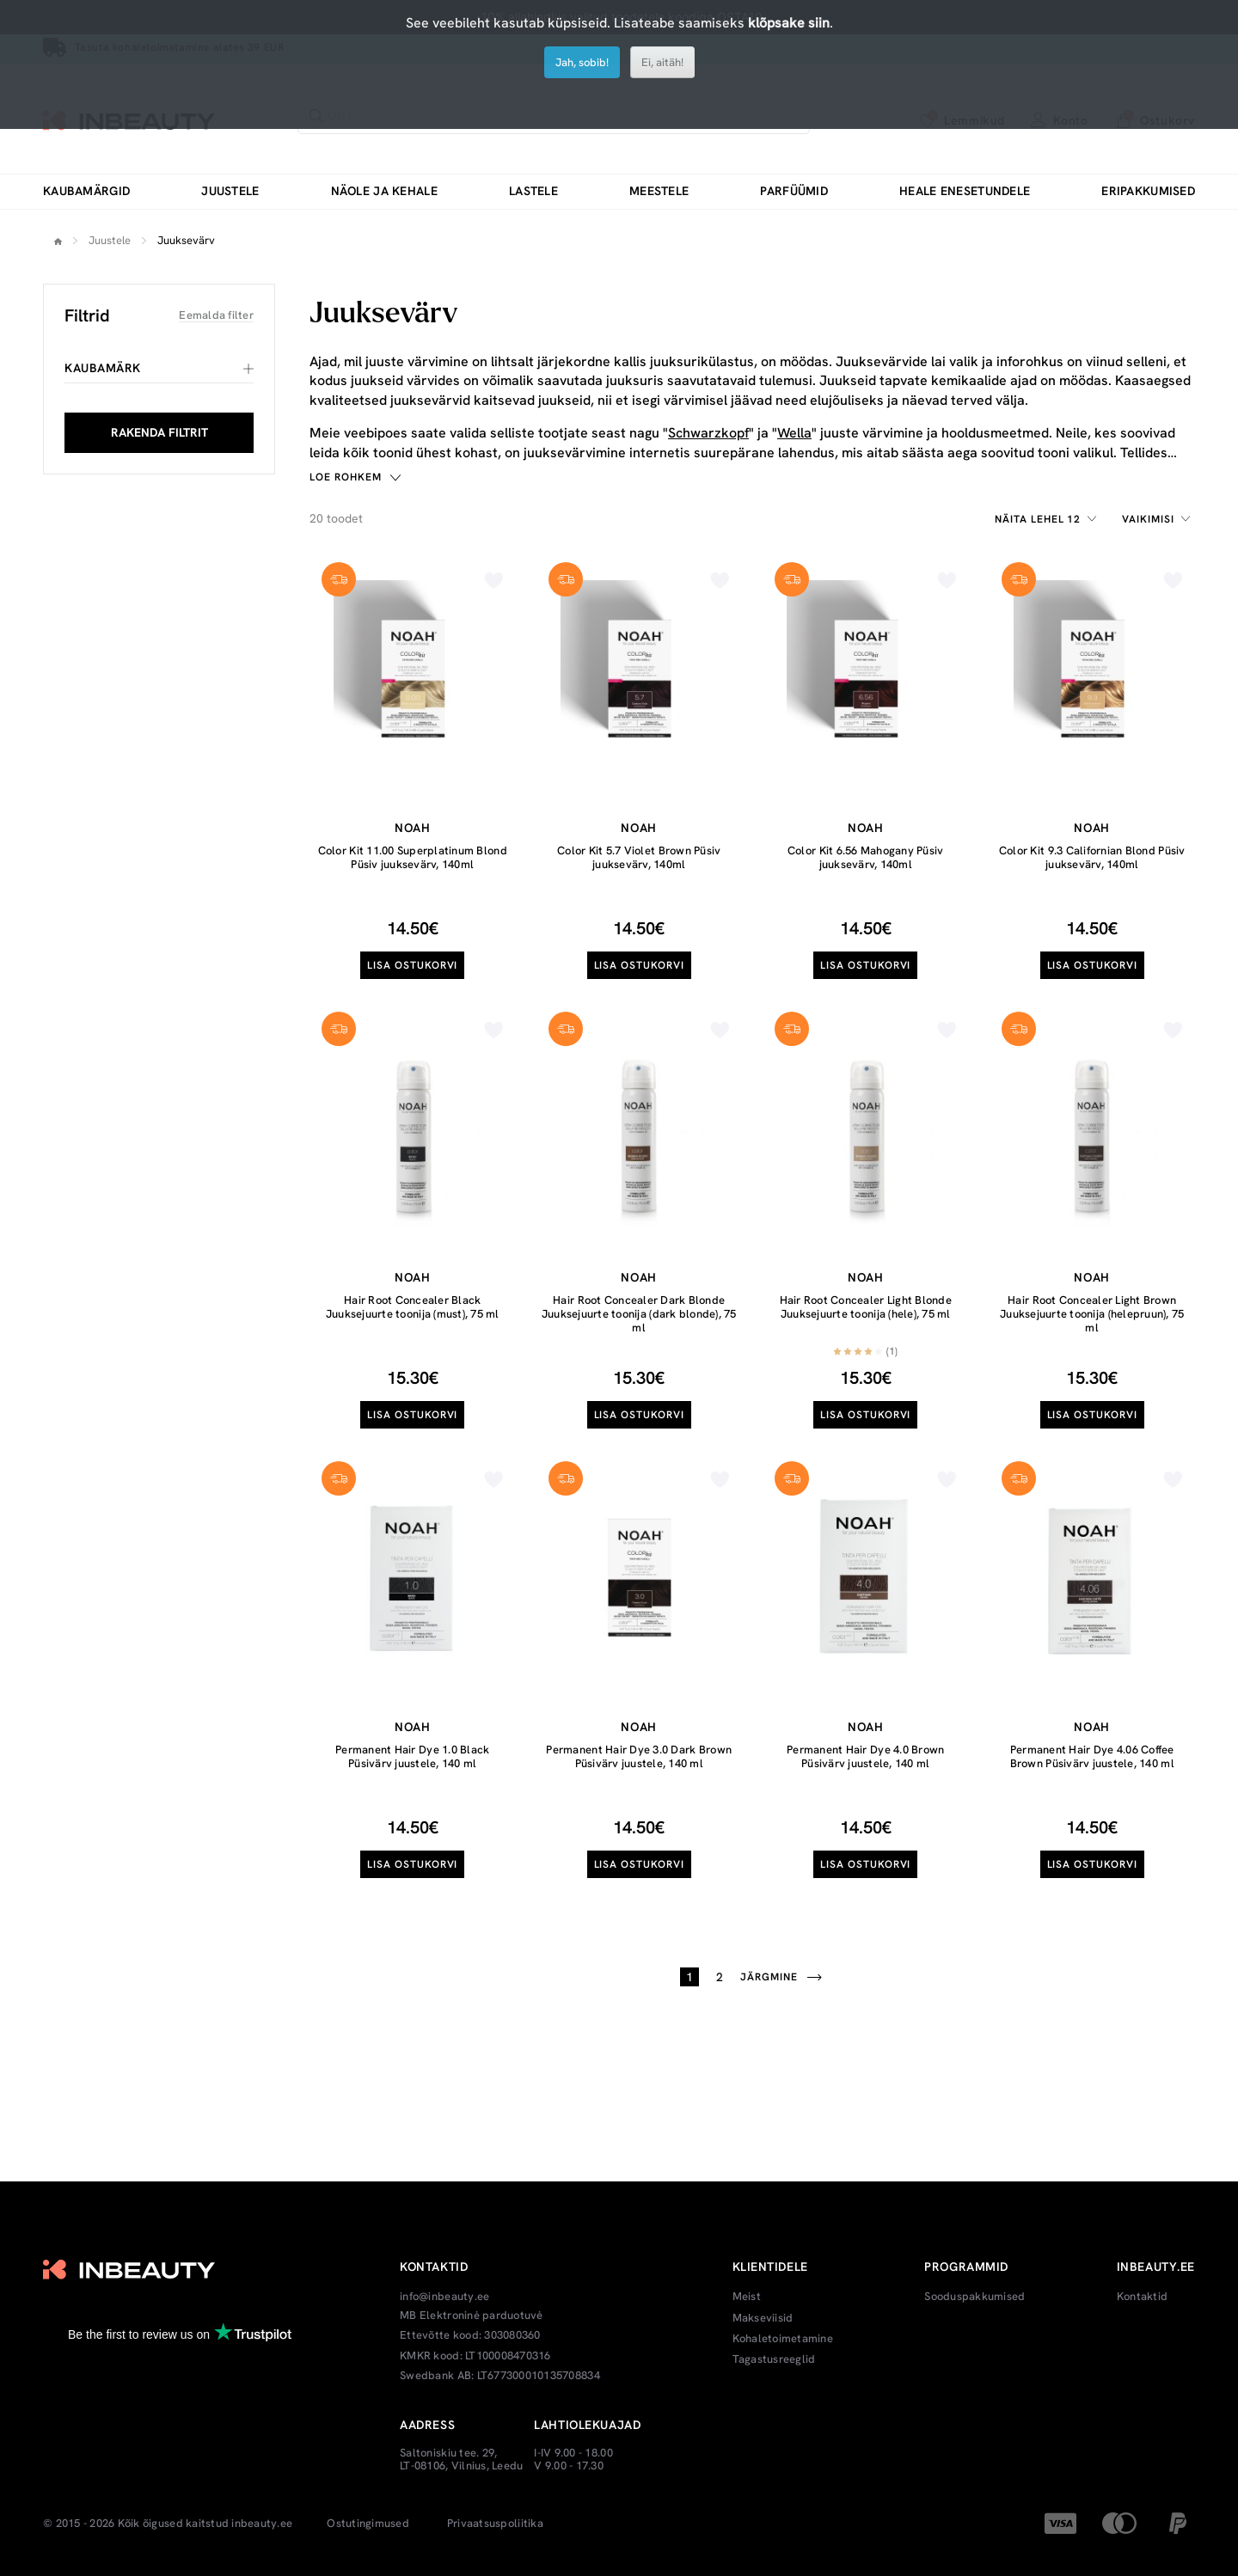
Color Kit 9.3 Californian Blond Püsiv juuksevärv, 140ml (1092, 857)
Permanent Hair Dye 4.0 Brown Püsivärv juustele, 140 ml (865, 1756)
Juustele (230, 191)
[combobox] (1048, 519)
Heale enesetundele (964, 191)
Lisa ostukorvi (412, 965)
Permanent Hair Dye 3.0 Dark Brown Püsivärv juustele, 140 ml (639, 1756)
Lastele (533, 191)
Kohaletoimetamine (782, 2339)
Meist (746, 2297)
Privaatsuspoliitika (495, 2523)
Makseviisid (763, 2318)
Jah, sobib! (582, 62)
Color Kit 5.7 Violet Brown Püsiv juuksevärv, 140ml (638, 857)
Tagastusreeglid (774, 2359)
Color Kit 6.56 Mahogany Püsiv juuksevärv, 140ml (866, 857)
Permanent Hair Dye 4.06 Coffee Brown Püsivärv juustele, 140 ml (1092, 1756)
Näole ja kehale (384, 191)
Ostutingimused (368, 2523)
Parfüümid (794, 191)
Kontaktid (1142, 2297)
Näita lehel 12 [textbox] (1038, 519)
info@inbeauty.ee (444, 2297)
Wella (794, 433)
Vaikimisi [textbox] (1148, 519)
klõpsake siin (789, 23)
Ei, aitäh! (662, 62)
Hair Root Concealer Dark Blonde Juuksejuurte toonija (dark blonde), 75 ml (639, 1313)
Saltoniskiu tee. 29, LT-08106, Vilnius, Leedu (461, 2459)
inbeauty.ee (261, 2523)
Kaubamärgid (86, 191)
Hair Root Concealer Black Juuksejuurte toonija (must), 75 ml (412, 1307)
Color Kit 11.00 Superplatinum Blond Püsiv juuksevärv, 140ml (412, 857)
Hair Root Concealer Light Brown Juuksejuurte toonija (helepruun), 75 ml (1092, 1313)
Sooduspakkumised (974, 2297)
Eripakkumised (1148, 191)
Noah (413, 827)
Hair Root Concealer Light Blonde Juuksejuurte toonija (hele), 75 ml (866, 1307)
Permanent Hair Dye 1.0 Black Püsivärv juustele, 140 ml (412, 1756)
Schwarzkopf (708, 433)
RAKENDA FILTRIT (159, 432)
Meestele (659, 191)
